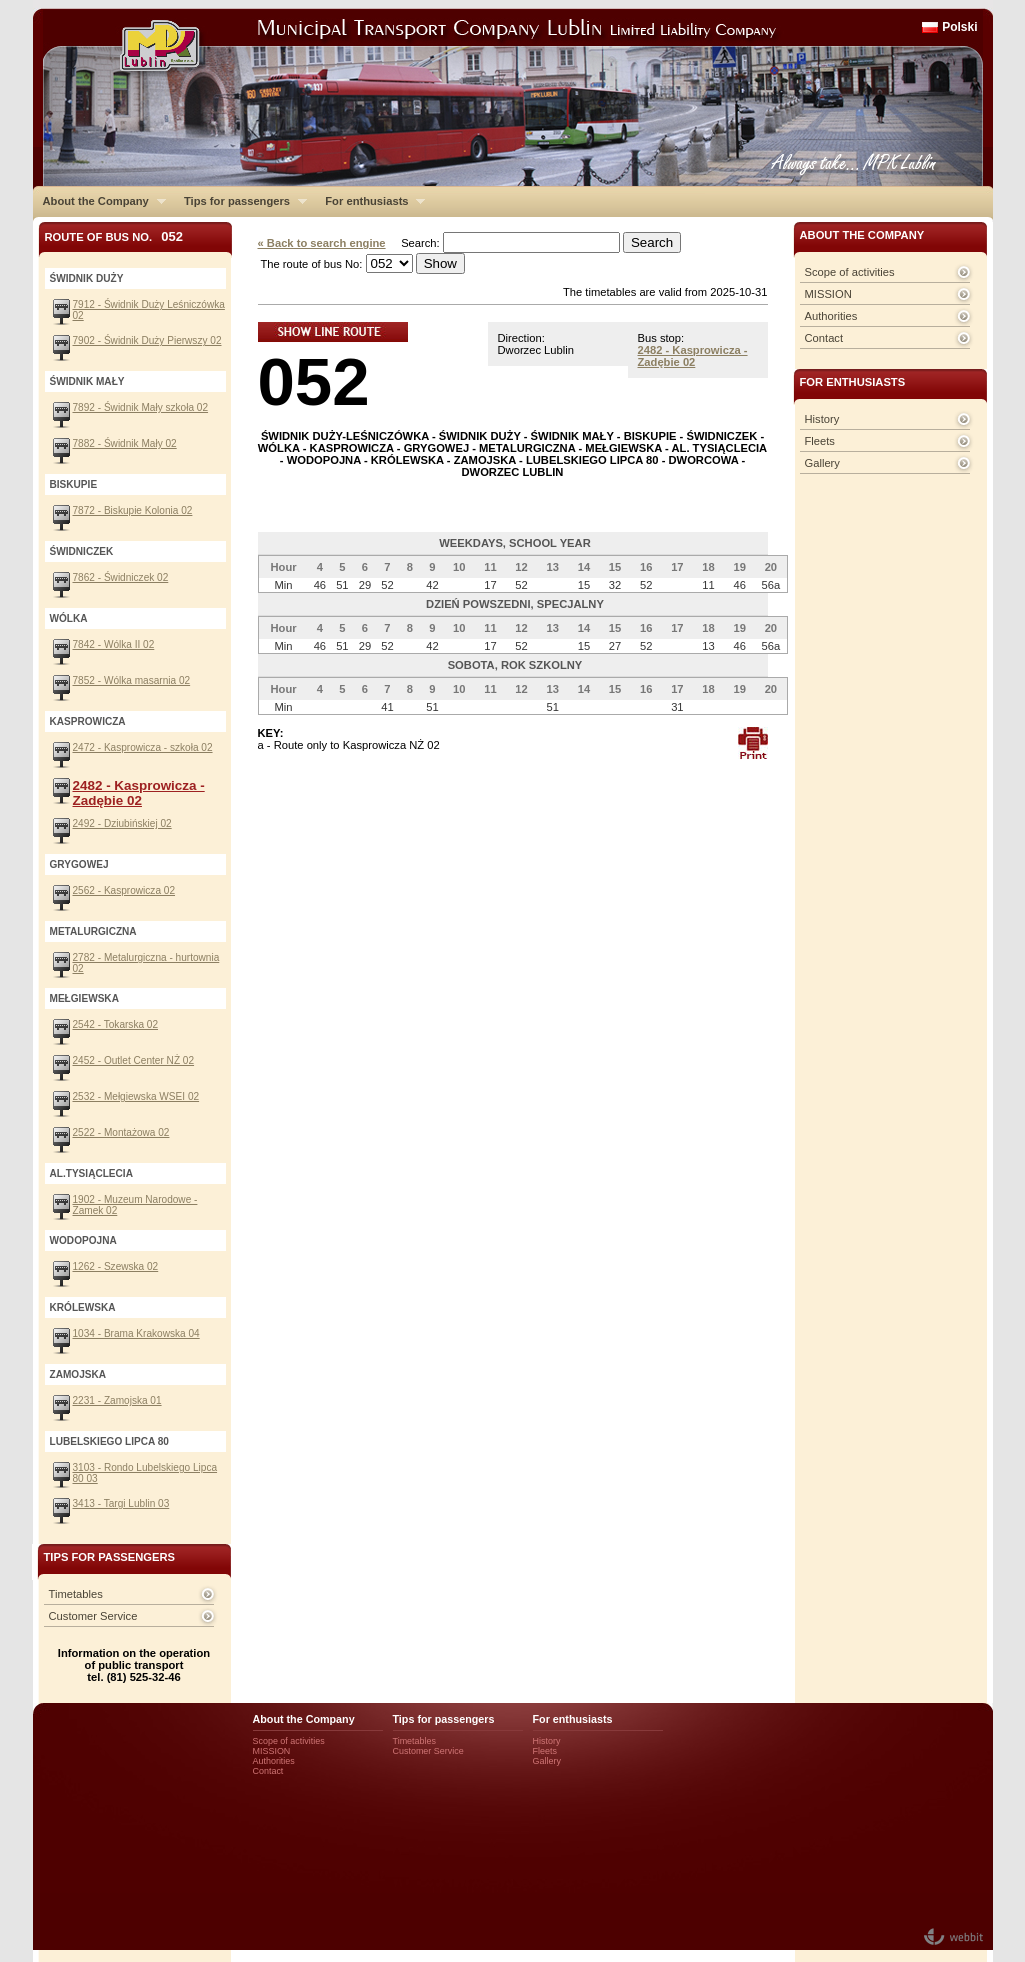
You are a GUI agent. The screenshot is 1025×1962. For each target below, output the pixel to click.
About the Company (99, 201)
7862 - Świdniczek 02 (121, 577)
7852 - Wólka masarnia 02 (132, 680)
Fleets (820, 441)
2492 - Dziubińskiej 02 (122, 823)
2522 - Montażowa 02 (121, 1132)
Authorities (831, 316)
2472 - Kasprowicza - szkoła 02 (143, 747)
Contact (824, 338)
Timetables (76, 1594)
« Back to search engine (322, 243)
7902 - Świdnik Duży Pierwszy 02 (147, 340)
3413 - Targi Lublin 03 (121, 1503)
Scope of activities (850, 272)
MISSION (828, 294)
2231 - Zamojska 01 (117, 1400)
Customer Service (93, 1616)
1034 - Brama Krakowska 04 (136, 1333)
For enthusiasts (370, 201)
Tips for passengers (240, 201)
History (822, 419)
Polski (959, 27)
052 (314, 381)
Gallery (822, 463)
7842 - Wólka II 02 (114, 644)
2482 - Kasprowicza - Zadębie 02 (693, 356)
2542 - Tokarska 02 (116, 1024)
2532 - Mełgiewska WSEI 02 (136, 1096)
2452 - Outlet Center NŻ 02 (134, 1060)
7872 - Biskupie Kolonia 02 (133, 510)
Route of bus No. (114, 236)
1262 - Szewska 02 (116, 1266)
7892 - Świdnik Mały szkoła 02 (141, 407)
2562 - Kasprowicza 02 (124, 890)
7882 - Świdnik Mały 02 (125, 443)
